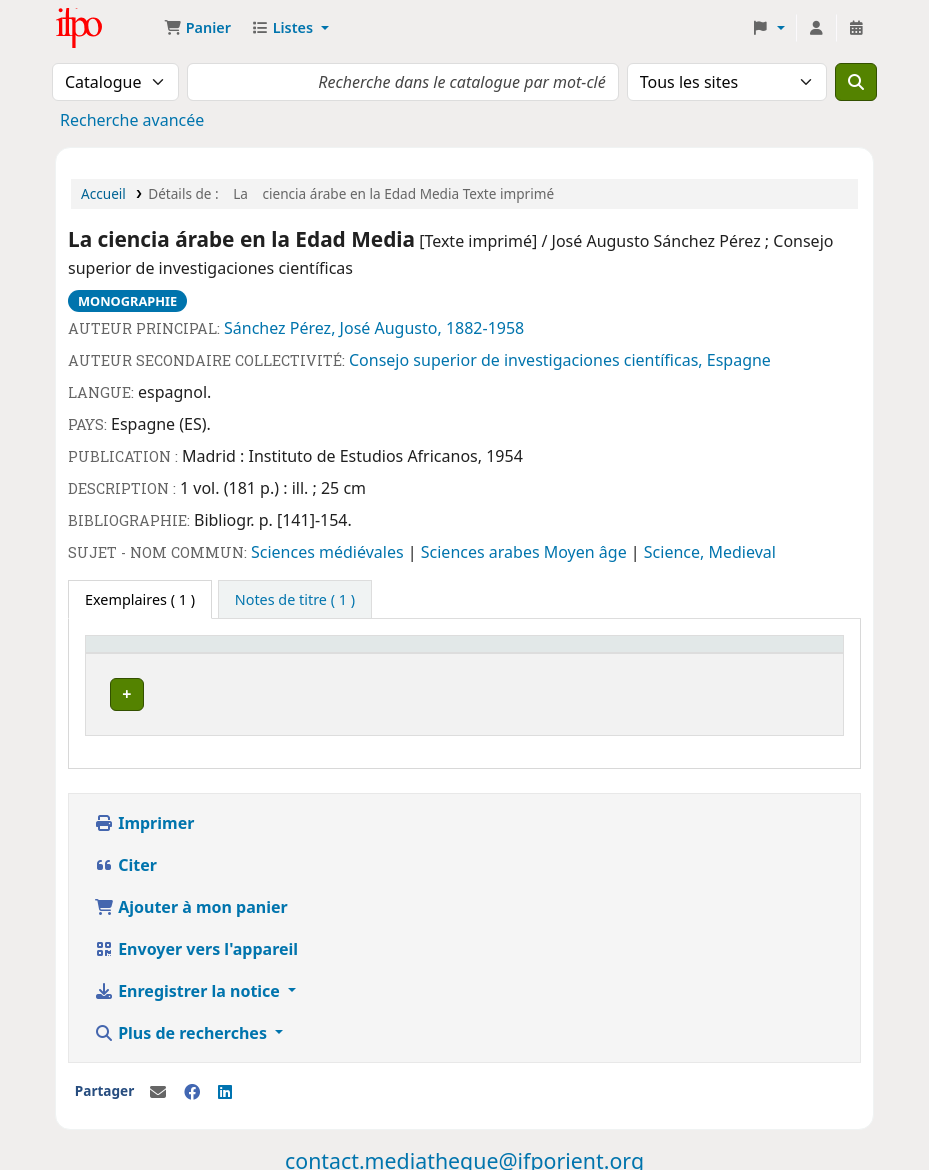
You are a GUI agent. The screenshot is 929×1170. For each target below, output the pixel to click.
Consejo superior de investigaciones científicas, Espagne (560, 360)
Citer (125, 859)
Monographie (127, 301)
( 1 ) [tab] (140, 599)
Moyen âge (587, 552)
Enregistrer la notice (189, 985)
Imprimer (144, 817)
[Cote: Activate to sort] (407, 654)
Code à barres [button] (669, 653)
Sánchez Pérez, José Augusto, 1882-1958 (374, 328)
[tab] (295, 600)
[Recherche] (856, 82)
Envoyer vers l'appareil (196, 943)
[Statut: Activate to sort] (539, 654)
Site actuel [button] (131, 653)
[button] (197, 28)
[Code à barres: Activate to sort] (728, 654)
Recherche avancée (132, 120)
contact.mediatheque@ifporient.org (464, 1154)
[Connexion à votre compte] (816, 28)
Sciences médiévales (329, 552)
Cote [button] (370, 653)
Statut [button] (498, 653)
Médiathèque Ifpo (106, 28)
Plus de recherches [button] (182, 1027)
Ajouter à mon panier (191, 901)
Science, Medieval (710, 552)
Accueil (103, 193)
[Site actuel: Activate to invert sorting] (216, 654)
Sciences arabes (482, 552)
